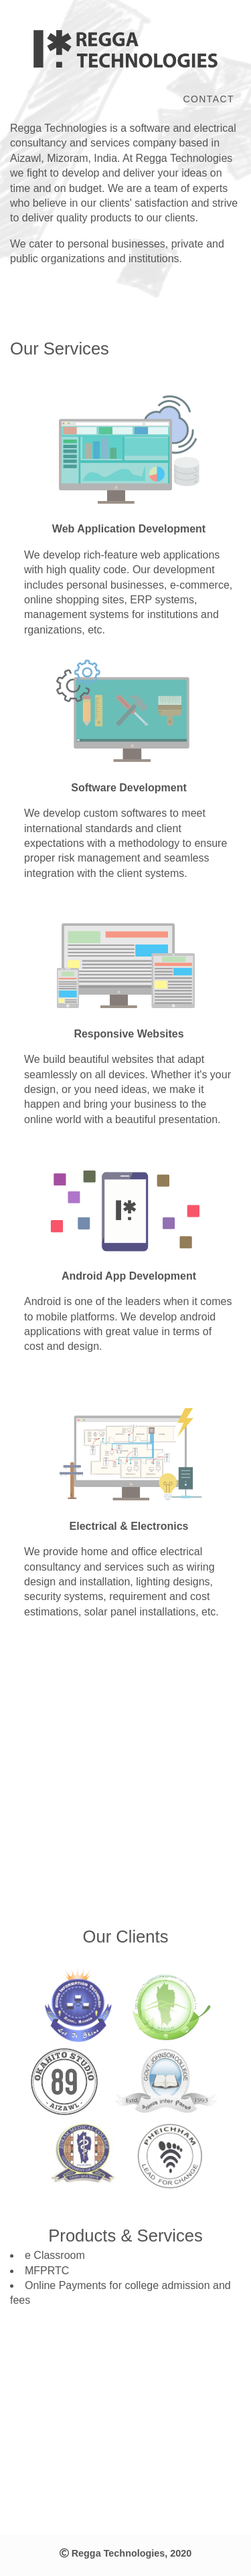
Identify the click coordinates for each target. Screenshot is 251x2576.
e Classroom (55, 2255)
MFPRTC (47, 2270)
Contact (208, 99)
